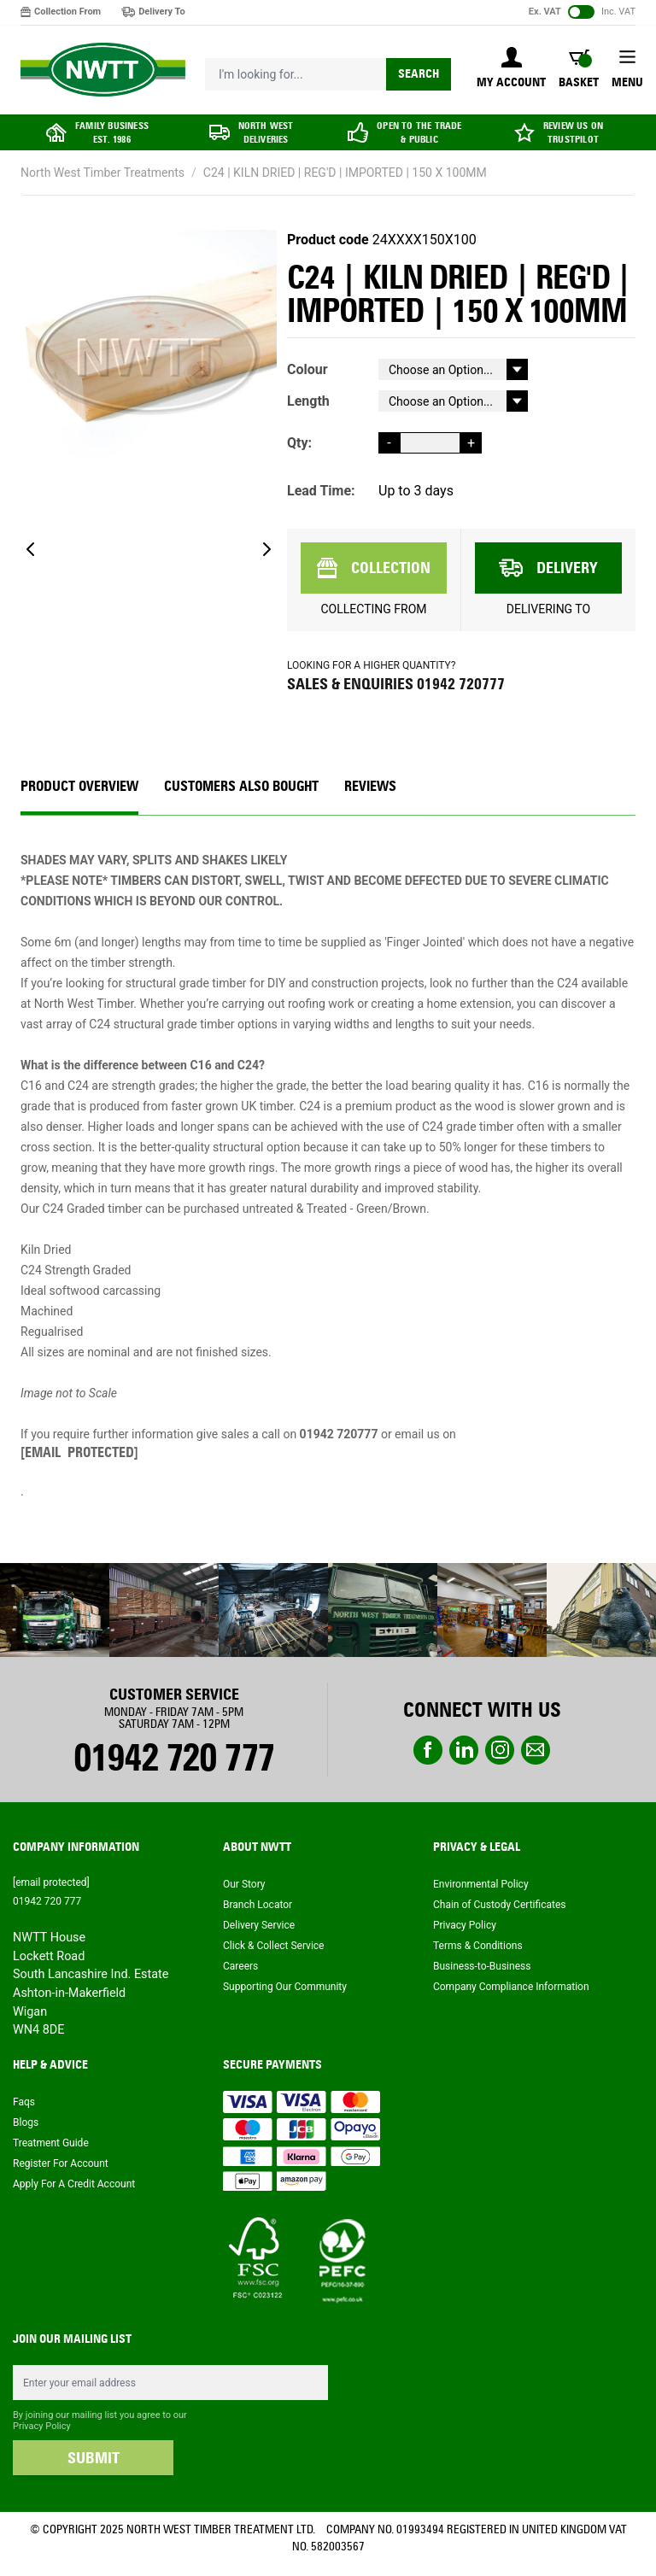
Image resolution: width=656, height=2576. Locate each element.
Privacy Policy (464, 1925)
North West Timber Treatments (102, 172)
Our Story (244, 1884)
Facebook (427, 1750)
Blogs (25, 2122)
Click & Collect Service (274, 1946)
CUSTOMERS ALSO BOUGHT (241, 786)
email (535, 1750)
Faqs (24, 2102)
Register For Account (60, 2163)
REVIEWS (370, 786)
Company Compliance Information (511, 1987)
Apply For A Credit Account (74, 2184)
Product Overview (79, 786)
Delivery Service (259, 1925)
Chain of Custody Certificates (499, 1905)
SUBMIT (93, 2458)
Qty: (299, 443)
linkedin (463, 1750)
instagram (499, 1750)
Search (418, 74)
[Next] (266, 549)
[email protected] (79, 1452)
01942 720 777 (173, 1758)
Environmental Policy (481, 1884)
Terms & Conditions (478, 1946)
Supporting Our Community (285, 1987)
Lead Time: (321, 491)
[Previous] (30, 549)
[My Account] (511, 69)
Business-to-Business (481, 1966)
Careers (240, 1966)
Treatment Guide (51, 2143)
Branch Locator (257, 1905)
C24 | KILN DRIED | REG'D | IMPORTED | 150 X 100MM (345, 172)
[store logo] (102, 70)
